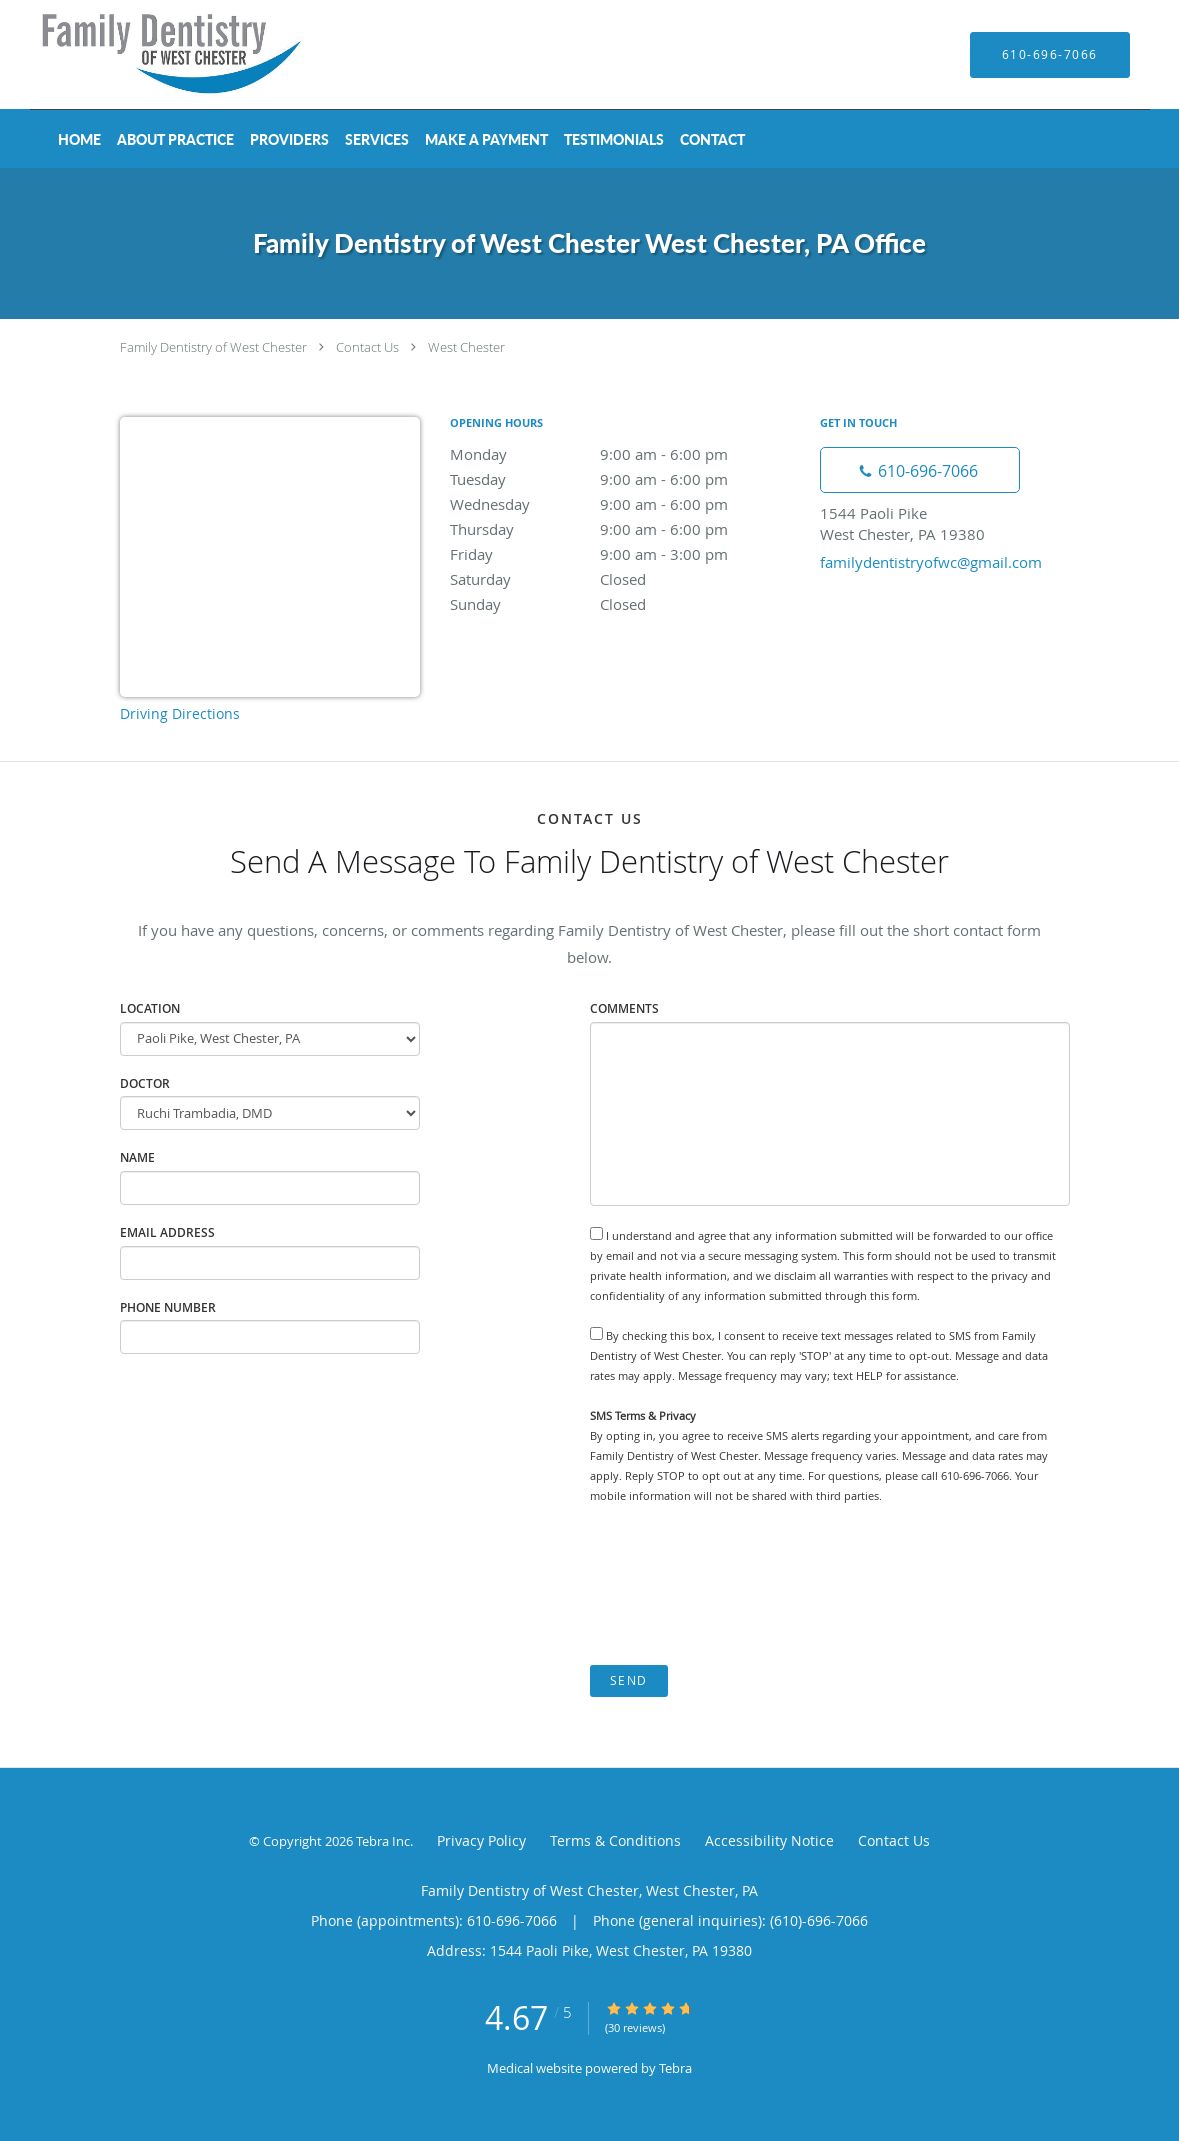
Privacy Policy (481, 1840)
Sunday (625, 604)
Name (137, 1157)
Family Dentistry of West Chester (213, 347)
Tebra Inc (383, 1841)
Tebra (675, 2068)
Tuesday (625, 479)
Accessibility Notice (769, 1840)
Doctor (145, 1083)
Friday (625, 554)
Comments (624, 1008)
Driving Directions (180, 713)
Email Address (167, 1232)
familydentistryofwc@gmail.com (931, 562)
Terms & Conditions (615, 1840)
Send (629, 1680)
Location (150, 1008)
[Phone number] (920, 470)
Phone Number (168, 1307)
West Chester (466, 347)
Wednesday (625, 504)
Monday (625, 454)
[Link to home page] (145, 54)
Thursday (625, 529)
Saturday (625, 579)
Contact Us (367, 347)
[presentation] (742, 1585)
